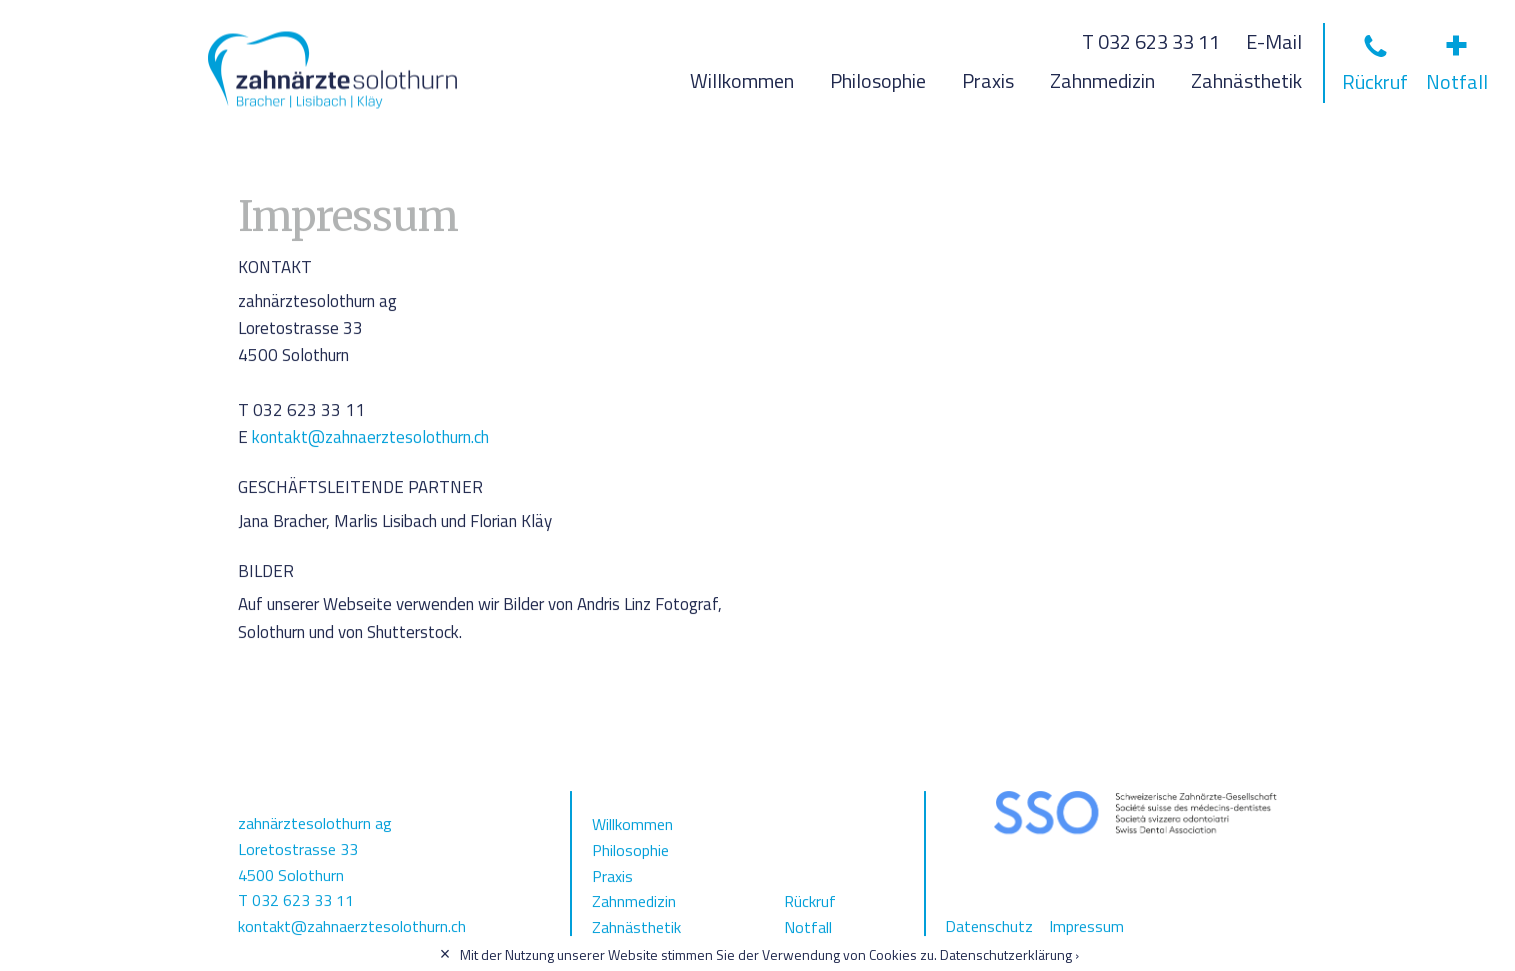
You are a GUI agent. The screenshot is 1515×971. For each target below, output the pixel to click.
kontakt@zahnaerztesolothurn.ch (370, 437)
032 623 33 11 (303, 900)
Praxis (988, 80)
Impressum (1086, 926)
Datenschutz (989, 926)
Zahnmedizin (1102, 80)
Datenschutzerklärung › (1009, 954)
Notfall (808, 927)
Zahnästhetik (1246, 80)
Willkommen (742, 80)
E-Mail (1274, 41)
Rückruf (810, 901)
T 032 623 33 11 (1151, 41)
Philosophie (878, 80)
